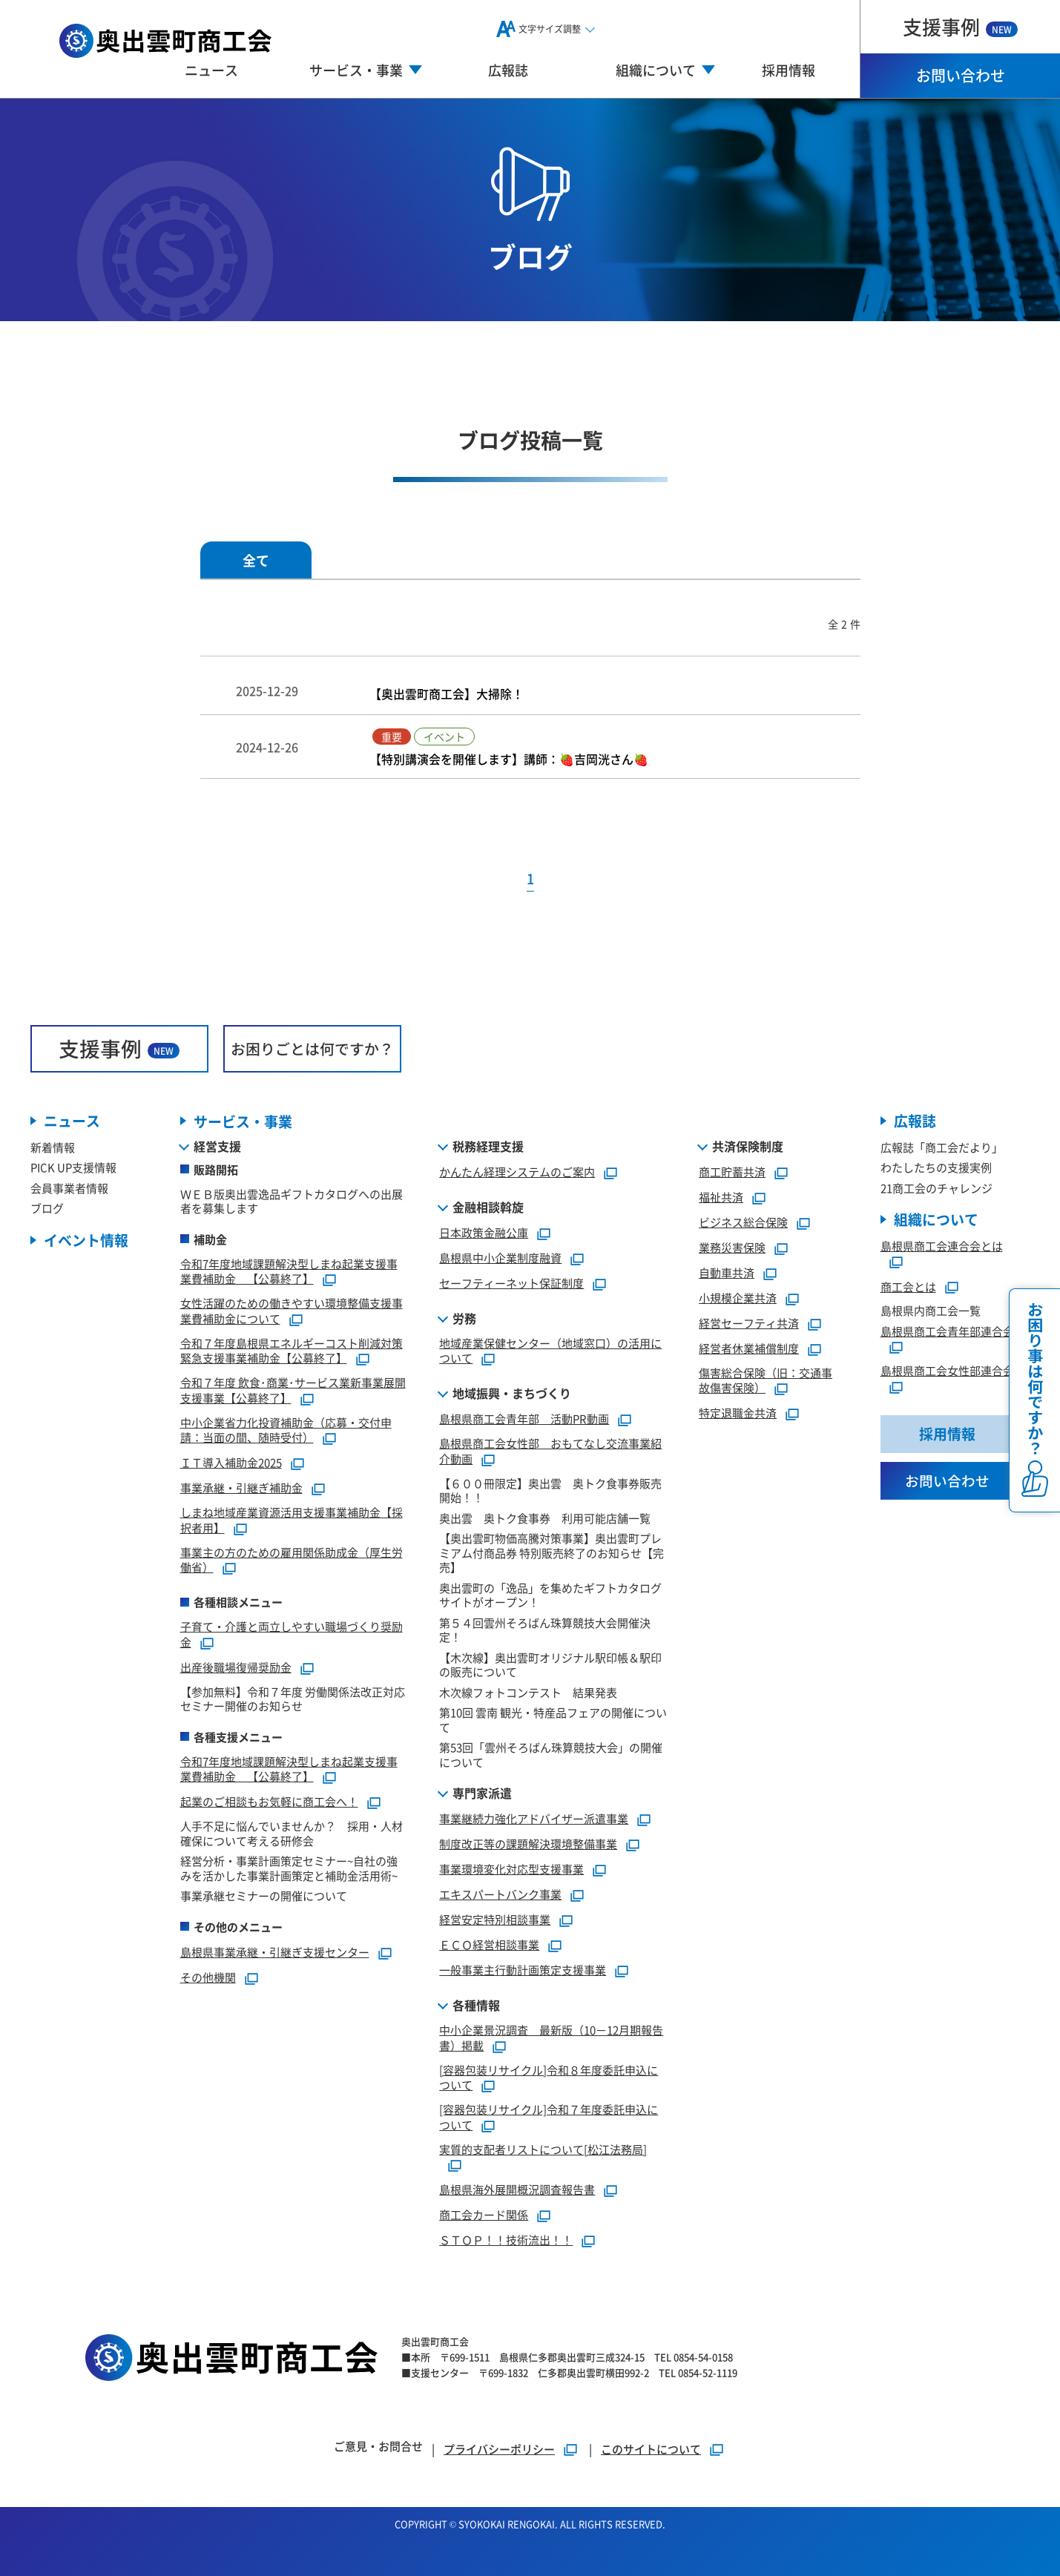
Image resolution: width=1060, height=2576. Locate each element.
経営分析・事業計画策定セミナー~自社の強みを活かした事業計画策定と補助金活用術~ (289, 1868)
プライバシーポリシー (499, 2448)
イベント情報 (86, 1240)
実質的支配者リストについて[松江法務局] (543, 2149)
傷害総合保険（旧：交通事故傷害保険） (765, 1380)
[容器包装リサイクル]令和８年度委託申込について (548, 2077)
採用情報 (788, 69)
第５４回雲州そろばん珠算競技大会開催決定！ (545, 1630)
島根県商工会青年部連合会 (947, 1331)
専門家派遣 (482, 1793)
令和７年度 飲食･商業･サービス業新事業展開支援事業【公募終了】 (293, 1390)
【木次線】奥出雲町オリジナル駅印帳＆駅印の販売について (550, 1665)
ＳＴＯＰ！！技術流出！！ (506, 2239)
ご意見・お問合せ (378, 2446)
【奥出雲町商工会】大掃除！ (446, 693)
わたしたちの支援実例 (936, 1167)
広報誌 (508, 69)
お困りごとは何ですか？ (312, 1048)
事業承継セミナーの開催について (263, 1895)
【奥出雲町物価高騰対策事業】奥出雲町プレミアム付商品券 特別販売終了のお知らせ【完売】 (551, 1552)
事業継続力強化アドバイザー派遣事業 (533, 1818)
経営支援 (217, 1146)
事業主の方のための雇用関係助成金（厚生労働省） (291, 1559)
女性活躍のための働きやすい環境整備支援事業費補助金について (291, 1310)
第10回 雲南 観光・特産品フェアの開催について (553, 1719)
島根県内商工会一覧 (930, 1311)
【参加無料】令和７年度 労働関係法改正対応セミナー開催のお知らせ (292, 1699)
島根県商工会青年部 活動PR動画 (524, 1418)
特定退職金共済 (738, 1412)
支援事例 (960, 26)
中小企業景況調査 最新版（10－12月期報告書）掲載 (551, 2037)
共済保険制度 (747, 1146)
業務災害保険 (732, 1247)
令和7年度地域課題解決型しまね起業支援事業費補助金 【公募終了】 (289, 1271)
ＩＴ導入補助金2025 (231, 1462)
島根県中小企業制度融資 (500, 1257)
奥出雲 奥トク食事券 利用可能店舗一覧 (545, 1518)
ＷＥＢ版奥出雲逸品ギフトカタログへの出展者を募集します (291, 1201)
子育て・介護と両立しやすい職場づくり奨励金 (291, 1634)
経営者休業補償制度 (749, 1348)
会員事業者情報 (69, 1188)
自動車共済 (726, 1272)
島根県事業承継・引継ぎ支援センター (274, 1952)
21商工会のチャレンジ (936, 1188)
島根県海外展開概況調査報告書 (517, 2189)
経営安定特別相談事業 (494, 1919)
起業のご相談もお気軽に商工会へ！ (269, 1801)
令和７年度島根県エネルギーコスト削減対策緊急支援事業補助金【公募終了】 (291, 1350)
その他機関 (208, 1977)
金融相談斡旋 (488, 1207)
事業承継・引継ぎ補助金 (241, 1487)
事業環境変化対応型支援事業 (511, 1869)
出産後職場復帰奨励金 (236, 1667)
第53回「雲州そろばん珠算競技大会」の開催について (550, 1754)
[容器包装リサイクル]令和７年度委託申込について (548, 2116)
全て (256, 560)
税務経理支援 (488, 1146)
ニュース (211, 69)
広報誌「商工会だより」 (941, 1147)
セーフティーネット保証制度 (511, 1283)
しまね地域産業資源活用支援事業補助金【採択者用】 (291, 1519)
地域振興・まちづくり (511, 1393)
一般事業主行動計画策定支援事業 (522, 1969)
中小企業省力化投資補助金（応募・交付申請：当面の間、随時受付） (286, 1430)
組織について (936, 1220)
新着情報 (52, 1147)
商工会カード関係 (483, 2214)
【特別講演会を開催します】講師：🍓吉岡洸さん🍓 (508, 759)
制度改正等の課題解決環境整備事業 (528, 1843)
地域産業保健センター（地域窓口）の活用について (550, 1350)
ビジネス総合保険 (743, 1222)
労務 (464, 1318)
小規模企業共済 (738, 1297)
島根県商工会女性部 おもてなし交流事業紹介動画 (550, 1450)
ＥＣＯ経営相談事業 (489, 1944)
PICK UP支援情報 (73, 1167)
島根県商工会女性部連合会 (947, 1371)
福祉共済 (721, 1197)
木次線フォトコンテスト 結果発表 (528, 1692)
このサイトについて (651, 2448)
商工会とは (908, 1286)
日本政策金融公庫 (483, 1232)
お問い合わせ (960, 75)
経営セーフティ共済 (749, 1323)
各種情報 (476, 2005)
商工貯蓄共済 (732, 1171)
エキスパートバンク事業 (500, 1894)
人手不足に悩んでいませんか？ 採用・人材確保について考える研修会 (291, 1833)
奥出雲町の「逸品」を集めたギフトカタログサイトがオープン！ (550, 1595)
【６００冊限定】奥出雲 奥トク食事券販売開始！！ (550, 1490)
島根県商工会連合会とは (941, 1246)
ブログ (47, 1208)
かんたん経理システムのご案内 (517, 1171)
